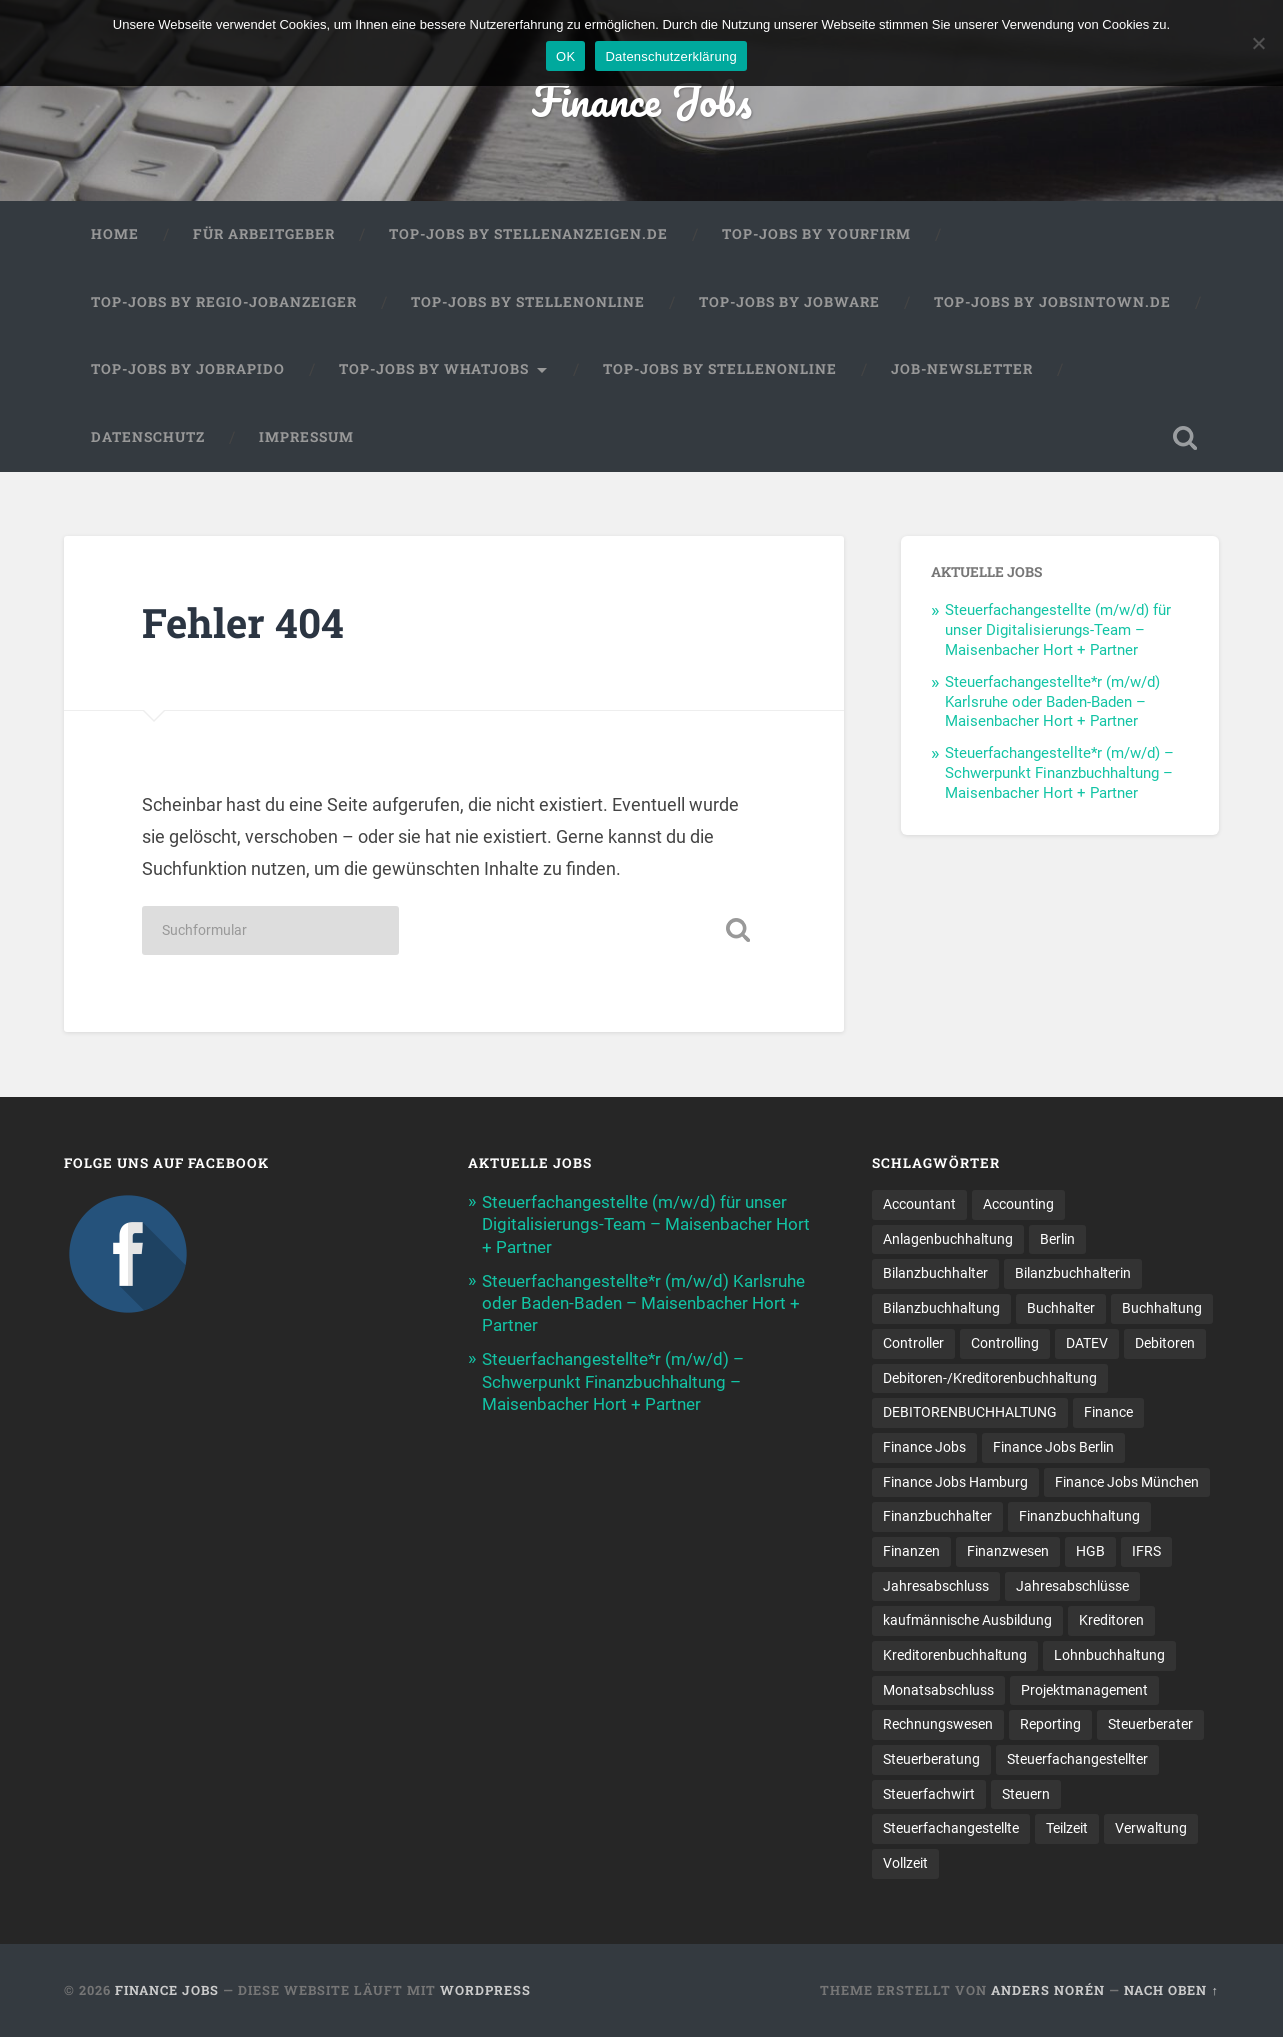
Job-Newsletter (962, 369)
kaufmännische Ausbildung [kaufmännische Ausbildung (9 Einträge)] (967, 1620)
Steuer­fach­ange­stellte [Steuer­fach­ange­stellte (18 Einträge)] (951, 1828)
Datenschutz (148, 437)
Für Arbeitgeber (264, 234)
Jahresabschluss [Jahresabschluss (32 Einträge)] (936, 1586)
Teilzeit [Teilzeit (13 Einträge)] (1067, 1828)
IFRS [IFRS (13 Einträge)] (1146, 1551)
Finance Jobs (642, 99)
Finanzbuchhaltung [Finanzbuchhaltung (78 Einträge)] (1079, 1516)
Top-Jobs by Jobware (789, 302)
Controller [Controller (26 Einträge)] (913, 1343)
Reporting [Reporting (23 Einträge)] (1050, 1724)
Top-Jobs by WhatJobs (434, 369)
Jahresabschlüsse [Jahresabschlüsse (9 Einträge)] (1072, 1586)
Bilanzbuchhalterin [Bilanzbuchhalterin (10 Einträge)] (1073, 1273)
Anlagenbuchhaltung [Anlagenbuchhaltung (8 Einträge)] (948, 1239)
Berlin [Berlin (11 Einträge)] (1057, 1239)
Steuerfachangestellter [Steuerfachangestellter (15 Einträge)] (1077, 1759)
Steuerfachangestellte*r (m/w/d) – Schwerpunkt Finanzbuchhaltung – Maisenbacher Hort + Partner (1059, 773)
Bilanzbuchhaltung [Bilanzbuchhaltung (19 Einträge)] (941, 1308)
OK (565, 56)
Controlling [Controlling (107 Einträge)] (1005, 1343)
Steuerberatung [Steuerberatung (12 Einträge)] (931, 1759)
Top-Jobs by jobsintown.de (1052, 302)
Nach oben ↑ (1171, 1990)
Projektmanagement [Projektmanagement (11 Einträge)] (1084, 1690)
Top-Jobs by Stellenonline (528, 302)
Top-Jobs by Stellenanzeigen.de (528, 234)
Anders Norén (1048, 1990)
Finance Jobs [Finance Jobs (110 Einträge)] (924, 1447)
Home (115, 234)
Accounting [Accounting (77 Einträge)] (1018, 1204)
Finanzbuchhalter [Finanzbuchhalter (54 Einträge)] (937, 1516)
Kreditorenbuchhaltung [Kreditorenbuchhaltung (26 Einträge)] (955, 1655)
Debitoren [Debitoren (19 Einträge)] (1165, 1343)
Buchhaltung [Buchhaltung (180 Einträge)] (1162, 1308)
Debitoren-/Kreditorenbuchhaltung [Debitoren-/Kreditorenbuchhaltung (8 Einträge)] (990, 1377)
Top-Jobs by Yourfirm (816, 234)
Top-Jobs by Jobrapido (188, 369)
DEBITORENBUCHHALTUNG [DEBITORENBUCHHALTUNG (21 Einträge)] (970, 1412)
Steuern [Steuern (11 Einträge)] (1026, 1794)
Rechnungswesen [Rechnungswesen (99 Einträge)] (938, 1724)
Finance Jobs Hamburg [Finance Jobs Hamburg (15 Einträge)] (955, 1481)
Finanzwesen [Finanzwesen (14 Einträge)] (1008, 1551)
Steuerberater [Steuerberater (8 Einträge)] (1150, 1724)
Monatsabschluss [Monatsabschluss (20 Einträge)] (938, 1690)
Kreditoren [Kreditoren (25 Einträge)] (1111, 1620)
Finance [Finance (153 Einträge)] (1108, 1412)
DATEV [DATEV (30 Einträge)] (1087, 1343)
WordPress (485, 1990)
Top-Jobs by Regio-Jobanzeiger (224, 302)
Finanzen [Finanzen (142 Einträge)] (911, 1551)
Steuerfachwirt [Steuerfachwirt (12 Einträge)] (929, 1794)
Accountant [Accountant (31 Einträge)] (919, 1204)
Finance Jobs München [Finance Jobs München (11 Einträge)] (1127, 1481)
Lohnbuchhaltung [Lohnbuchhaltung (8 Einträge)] (1109, 1655)
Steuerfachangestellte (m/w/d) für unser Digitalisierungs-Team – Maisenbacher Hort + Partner (1058, 630)
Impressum (306, 437)
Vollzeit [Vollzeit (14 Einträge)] (905, 1863)
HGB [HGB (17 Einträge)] (1090, 1551)
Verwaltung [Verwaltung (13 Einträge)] (1151, 1828)
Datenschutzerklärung (670, 56)
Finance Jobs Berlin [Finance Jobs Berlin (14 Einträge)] (1053, 1447)
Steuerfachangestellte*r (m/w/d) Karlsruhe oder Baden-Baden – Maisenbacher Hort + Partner (1052, 702)
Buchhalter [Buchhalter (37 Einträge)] (1061, 1308)
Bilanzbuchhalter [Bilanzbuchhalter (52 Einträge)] (935, 1273)
